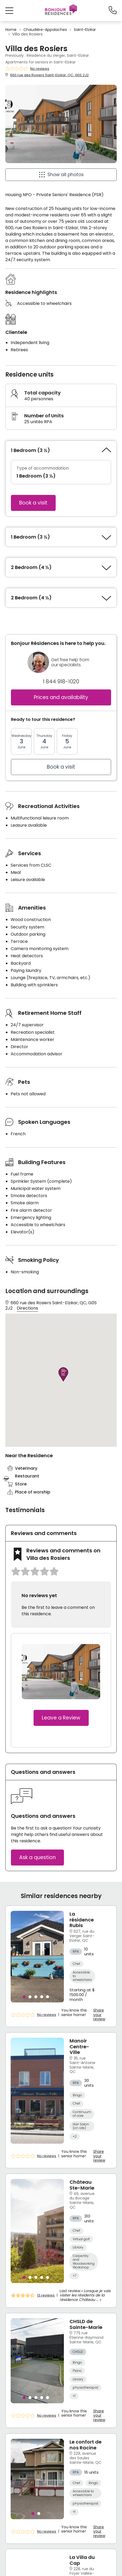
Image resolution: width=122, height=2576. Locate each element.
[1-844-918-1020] (113, 10)
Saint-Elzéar (85, 29)
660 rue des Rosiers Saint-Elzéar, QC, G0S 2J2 (49, 75)
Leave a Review (61, 1717)
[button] (9, 10)
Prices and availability (61, 697)
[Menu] (61, 9)
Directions (27, 1308)
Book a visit (33, 502)
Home (11, 29)
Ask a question (37, 1857)
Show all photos (65, 174)
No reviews (39, 69)
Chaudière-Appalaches (45, 29)
